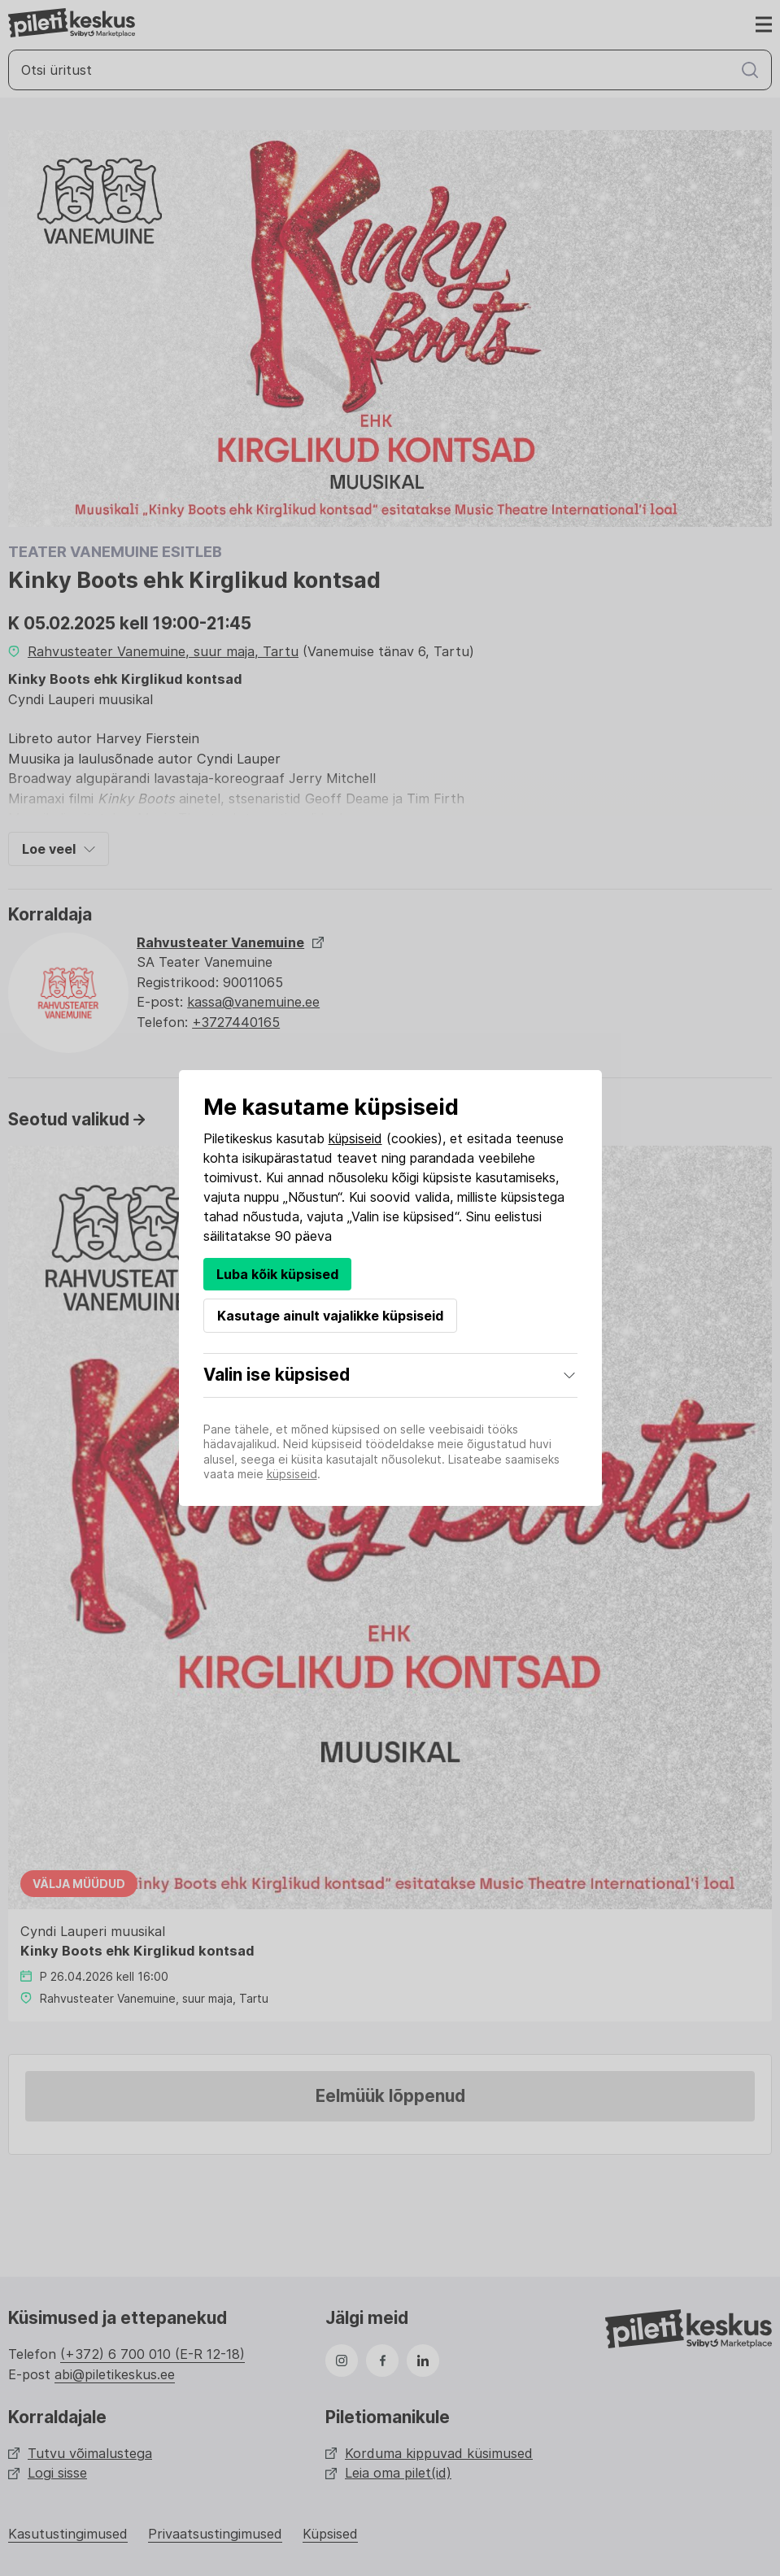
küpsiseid (355, 1138)
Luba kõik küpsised (277, 1274)
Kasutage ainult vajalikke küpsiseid (330, 1316)
